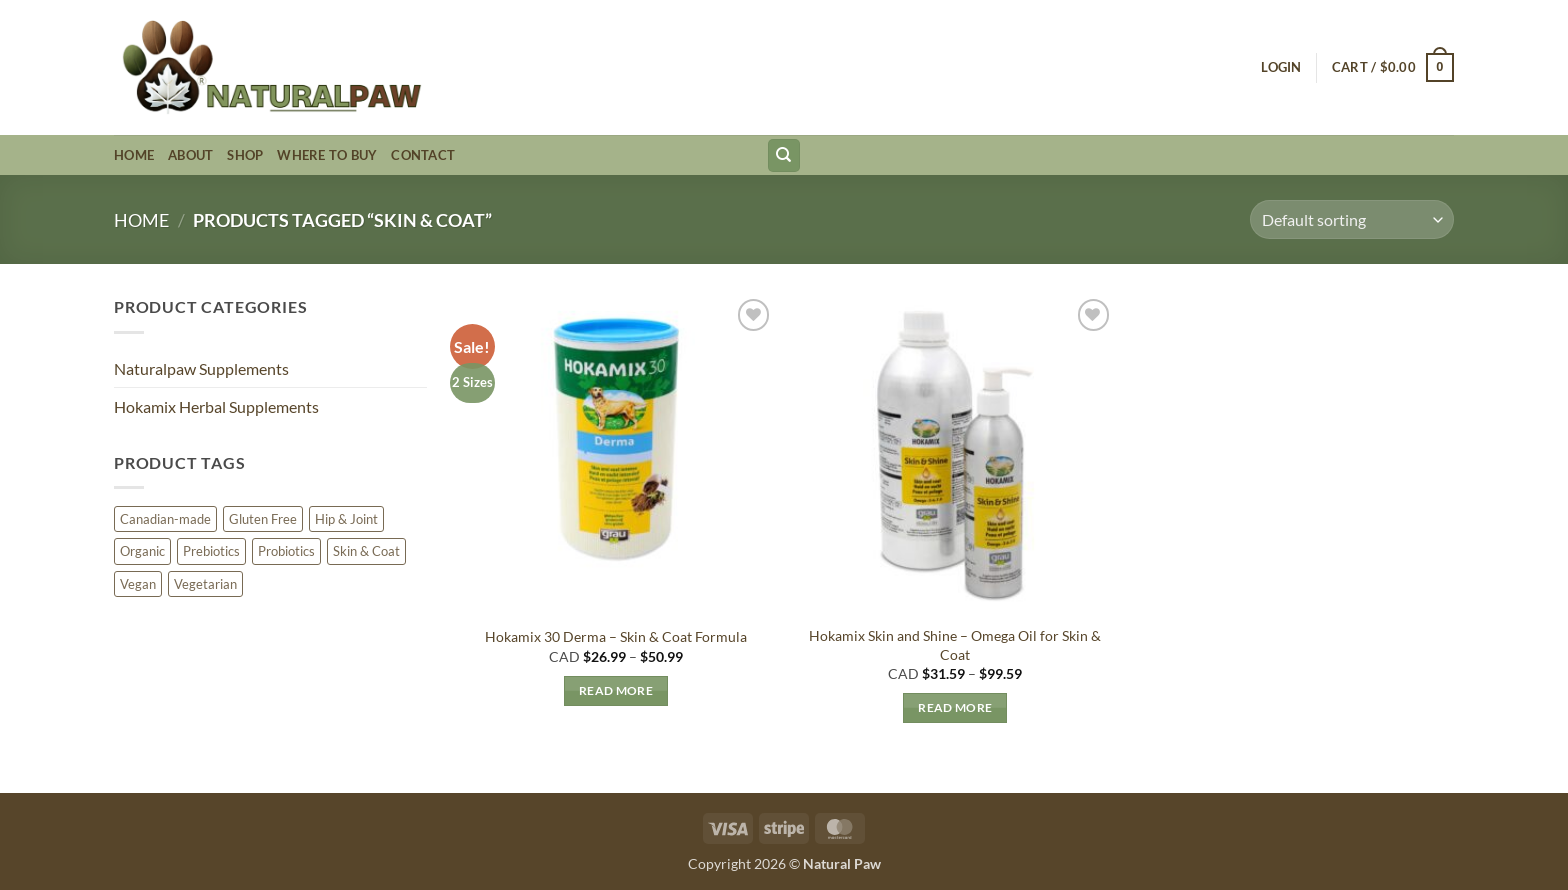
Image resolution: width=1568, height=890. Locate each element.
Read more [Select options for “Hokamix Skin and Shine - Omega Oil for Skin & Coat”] (955, 707)
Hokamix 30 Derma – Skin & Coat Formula (616, 636)
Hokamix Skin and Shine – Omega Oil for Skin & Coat (955, 645)
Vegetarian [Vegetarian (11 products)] (205, 584)
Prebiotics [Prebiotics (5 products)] (211, 551)
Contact (423, 155)
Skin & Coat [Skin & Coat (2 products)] (366, 551)
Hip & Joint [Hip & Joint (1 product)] (346, 519)
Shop (245, 155)
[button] (1281, 67)
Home (134, 155)
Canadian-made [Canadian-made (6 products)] (165, 519)
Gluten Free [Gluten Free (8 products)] (263, 519)
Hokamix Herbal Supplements (216, 406)
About (190, 155)
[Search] (784, 155)
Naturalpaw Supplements (201, 368)
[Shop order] (1352, 219)
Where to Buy (327, 155)
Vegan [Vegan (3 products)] (138, 584)
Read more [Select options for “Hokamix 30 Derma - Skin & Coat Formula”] (616, 690)
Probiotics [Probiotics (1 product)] (286, 551)
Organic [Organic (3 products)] (142, 551)
